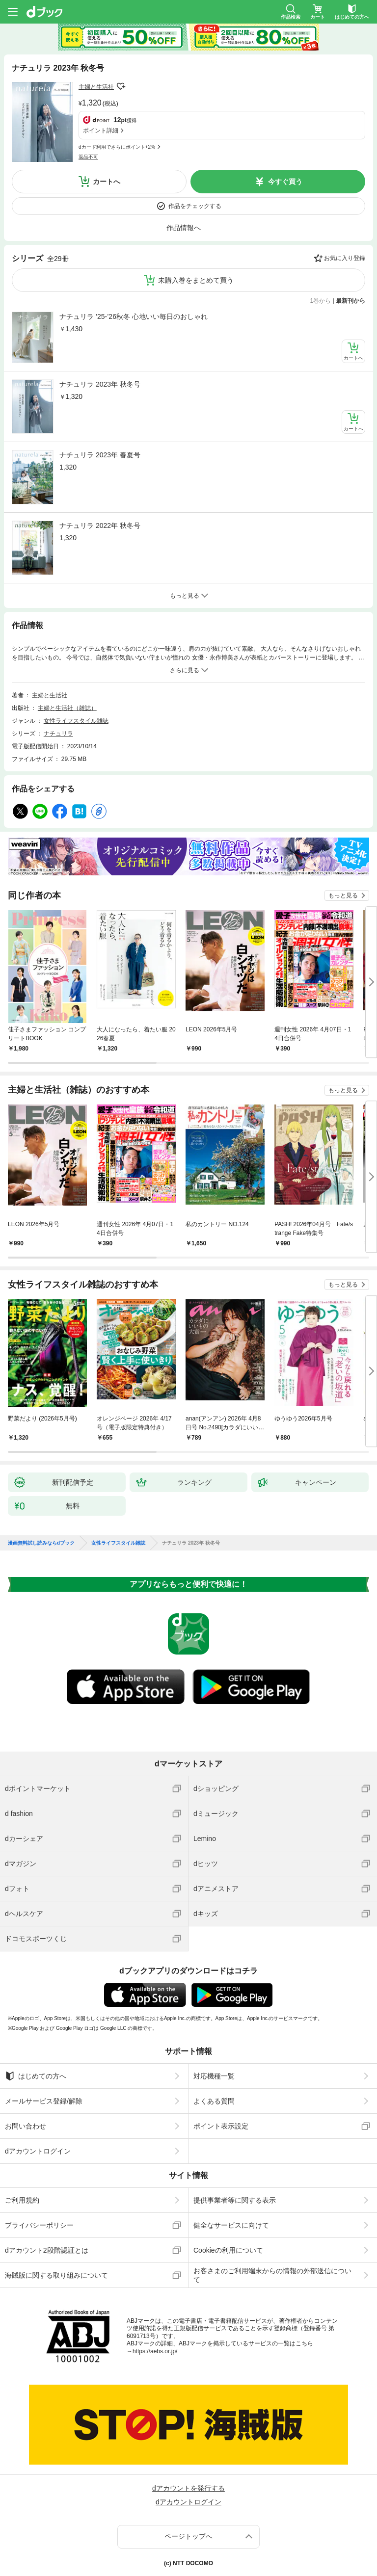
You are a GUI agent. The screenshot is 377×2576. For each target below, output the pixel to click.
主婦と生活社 (96, 86)
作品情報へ (183, 186)
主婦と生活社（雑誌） (67, 666)
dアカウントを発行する (188, 2447)
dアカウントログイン (38, 2110)
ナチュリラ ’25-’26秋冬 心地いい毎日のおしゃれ (133, 275)
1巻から (320, 260)
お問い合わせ (25, 2085)
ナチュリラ (58, 692)
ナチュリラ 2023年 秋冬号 (99, 343)
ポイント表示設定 (220, 2085)
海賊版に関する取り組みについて (56, 2234)
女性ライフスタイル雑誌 (76, 679)
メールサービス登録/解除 (43, 2060)
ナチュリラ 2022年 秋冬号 (99, 484)
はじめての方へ (35, 2035)
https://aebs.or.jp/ (155, 2310)
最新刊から (350, 260)
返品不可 (88, 110)
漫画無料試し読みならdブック (41, 1501)
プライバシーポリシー (39, 2184)
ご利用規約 (22, 2159)
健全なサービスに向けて (231, 2184)
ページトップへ (188, 2495)
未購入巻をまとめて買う (196, 239)
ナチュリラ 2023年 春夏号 (99, 414)
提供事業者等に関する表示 (234, 2159)
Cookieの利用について (228, 2209)
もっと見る (343, 854)
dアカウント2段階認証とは (46, 2209)
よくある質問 (214, 2060)
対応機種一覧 (214, 2035)
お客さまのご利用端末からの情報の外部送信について (272, 2234)
